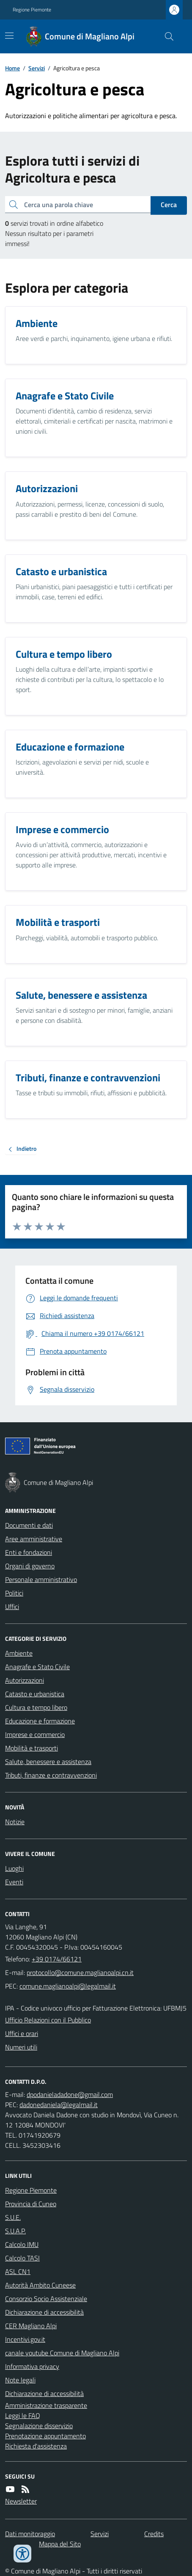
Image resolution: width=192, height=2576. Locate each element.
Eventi (14, 1882)
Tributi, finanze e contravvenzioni (51, 1775)
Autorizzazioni (24, 1680)
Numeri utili (21, 2047)
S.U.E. (13, 2217)
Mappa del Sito (60, 2544)
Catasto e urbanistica (34, 1694)
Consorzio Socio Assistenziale (46, 2298)
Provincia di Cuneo (30, 2204)
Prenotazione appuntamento (45, 2436)
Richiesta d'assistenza (36, 2446)
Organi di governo (30, 1566)
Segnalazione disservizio (39, 2426)
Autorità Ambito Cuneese (40, 2285)
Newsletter (21, 2501)
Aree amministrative (33, 1539)
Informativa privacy (32, 2366)
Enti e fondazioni (28, 1552)
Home (12, 68)
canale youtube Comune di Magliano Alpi (62, 2353)
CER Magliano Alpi (31, 2326)
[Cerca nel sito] (165, 36)
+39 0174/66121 (57, 1959)
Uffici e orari (21, 2033)
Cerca (169, 204)
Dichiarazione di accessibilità (44, 2312)
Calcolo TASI (22, 2258)
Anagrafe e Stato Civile (37, 1667)
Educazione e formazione (40, 1721)
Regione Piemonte (32, 10)
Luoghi (14, 1868)
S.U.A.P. (15, 2231)
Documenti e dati (29, 1525)
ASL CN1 (17, 2271)
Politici (14, 1593)
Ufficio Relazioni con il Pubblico (48, 2020)
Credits (154, 2534)
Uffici (12, 1606)
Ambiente (19, 1653)
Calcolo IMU (21, 2244)
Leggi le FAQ (22, 2415)
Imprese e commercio (35, 1734)
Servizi (36, 68)
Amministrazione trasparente (46, 2405)
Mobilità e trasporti (31, 1748)
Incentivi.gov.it (25, 2339)
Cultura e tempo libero (36, 1707)
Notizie (15, 1822)
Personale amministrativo (41, 1579)
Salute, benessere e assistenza (48, 1761)
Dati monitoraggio (30, 2534)
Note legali (20, 2380)
